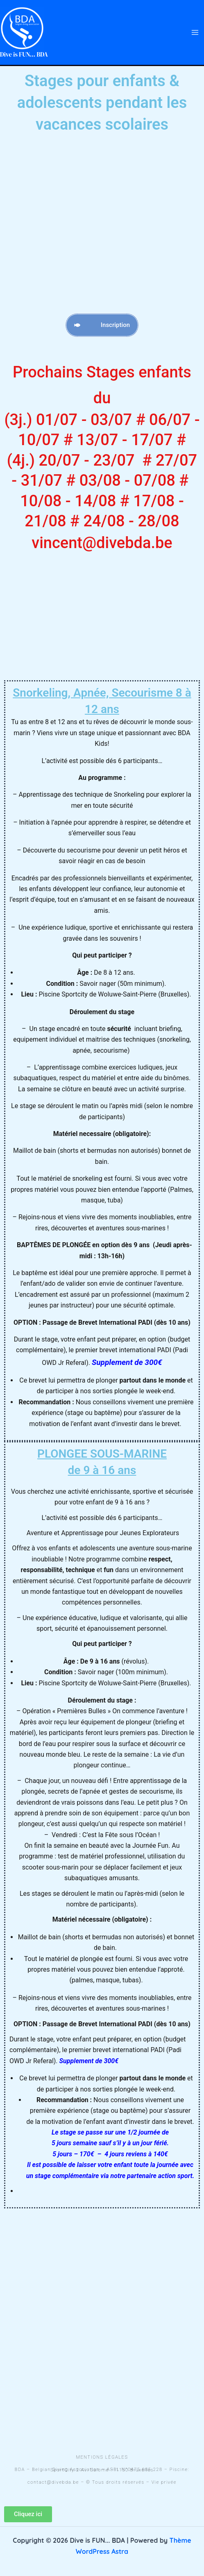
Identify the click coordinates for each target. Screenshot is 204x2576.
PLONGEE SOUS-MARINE (102, 1462)
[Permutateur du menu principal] (195, 32)
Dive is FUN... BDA (24, 54)
